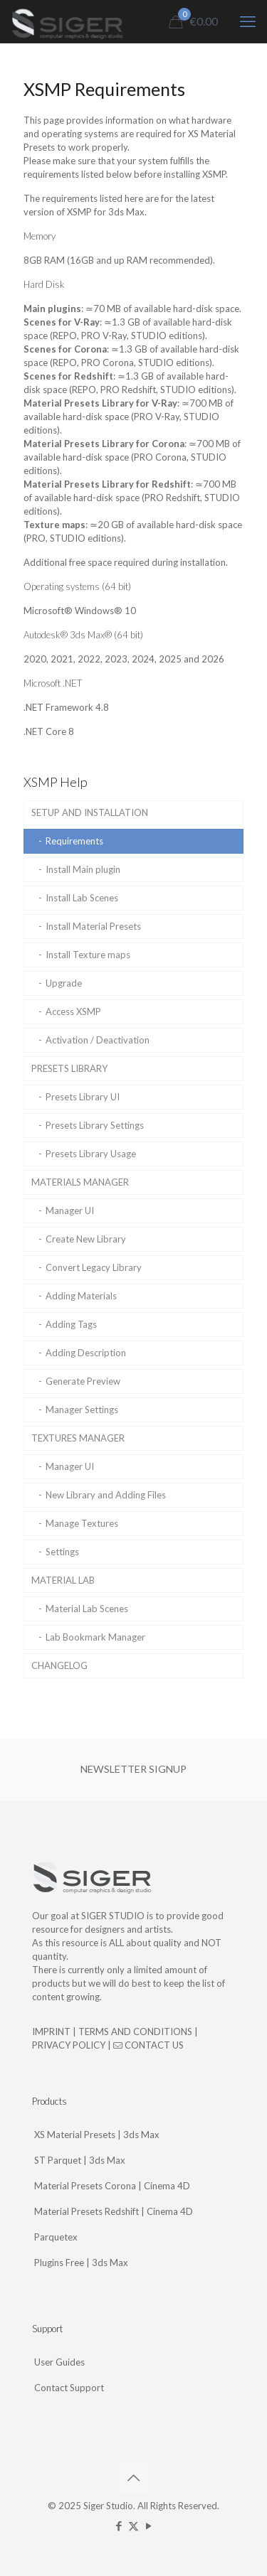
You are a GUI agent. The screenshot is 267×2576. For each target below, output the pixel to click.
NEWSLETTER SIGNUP (133, 1769)
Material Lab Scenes (87, 1608)
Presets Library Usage (91, 1153)
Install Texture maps (88, 954)
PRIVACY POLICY (68, 2045)
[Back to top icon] (134, 2477)
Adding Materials (81, 1296)
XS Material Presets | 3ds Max (96, 2134)
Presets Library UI (83, 1096)
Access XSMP (73, 1011)
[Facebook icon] (118, 2525)
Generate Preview (83, 1381)
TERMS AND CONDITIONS (135, 2031)
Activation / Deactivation (98, 1040)
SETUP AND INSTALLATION (89, 812)
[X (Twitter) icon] (133, 2525)
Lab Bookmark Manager (95, 1637)
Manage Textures (82, 1523)
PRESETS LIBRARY (69, 1068)
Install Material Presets (93, 926)
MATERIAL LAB (63, 1580)
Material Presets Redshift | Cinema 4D (113, 2211)
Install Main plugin (83, 869)
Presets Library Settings (95, 1125)
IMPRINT (51, 2031)
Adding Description (86, 1352)
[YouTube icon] (148, 2525)
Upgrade (64, 983)
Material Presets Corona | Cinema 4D (112, 2185)
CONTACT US (148, 2045)
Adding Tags (71, 1324)
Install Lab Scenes (82, 897)
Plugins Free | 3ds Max (81, 2262)
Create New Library (86, 1239)
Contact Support (69, 2387)
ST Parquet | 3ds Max (79, 2160)
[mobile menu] (248, 21)
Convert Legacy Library (94, 1267)
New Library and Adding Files (106, 1495)
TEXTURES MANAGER (78, 1438)
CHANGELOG (59, 1665)
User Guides (59, 2362)
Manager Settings (82, 1409)
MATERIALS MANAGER (80, 1182)
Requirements (74, 841)
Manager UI (70, 1210)
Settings (62, 1551)
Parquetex (56, 2237)
